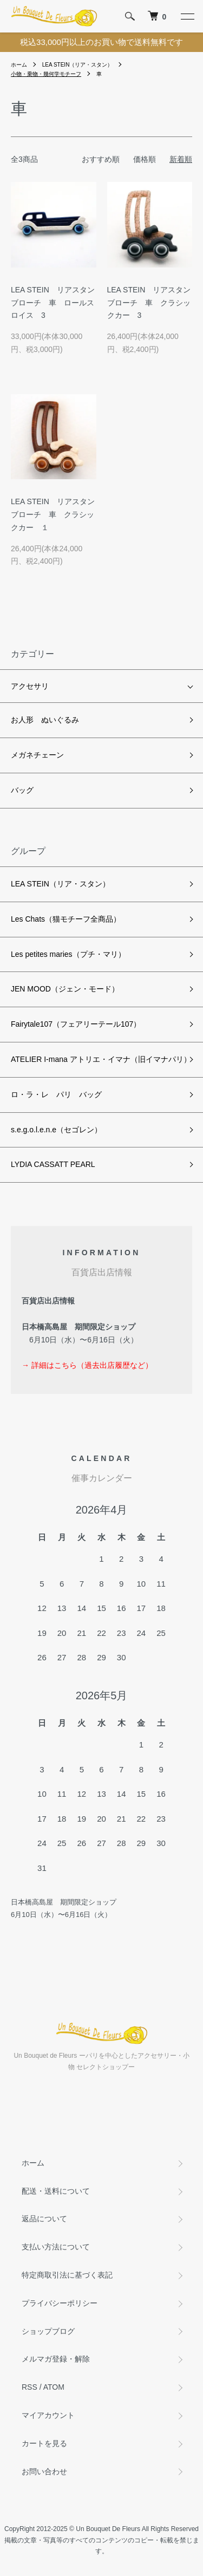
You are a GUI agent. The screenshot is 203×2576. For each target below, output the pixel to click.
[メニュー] (187, 16)
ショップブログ (48, 2331)
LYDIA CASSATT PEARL (53, 1164)
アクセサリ (30, 686)
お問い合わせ (44, 2471)
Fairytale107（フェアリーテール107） (76, 1024)
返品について (44, 2218)
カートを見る (44, 2443)
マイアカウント (48, 2415)
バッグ (22, 790)
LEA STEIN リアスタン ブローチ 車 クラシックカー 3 (153, 302)
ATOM (53, 2387)
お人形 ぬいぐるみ (45, 719)
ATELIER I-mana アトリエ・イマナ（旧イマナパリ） (101, 1059)
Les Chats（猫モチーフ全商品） (66, 919)
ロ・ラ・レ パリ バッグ (56, 1094)
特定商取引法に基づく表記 (67, 2275)
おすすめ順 (101, 159)
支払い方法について (56, 2246)
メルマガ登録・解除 (56, 2359)
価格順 (144, 159)
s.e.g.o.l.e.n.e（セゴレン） (56, 1129)
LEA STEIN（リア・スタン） (77, 65)
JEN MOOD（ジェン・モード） (65, 988)
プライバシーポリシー (59, 2303)
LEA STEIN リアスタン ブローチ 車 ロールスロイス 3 (56, 302)
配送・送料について (56, 2191)
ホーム (19, 65)
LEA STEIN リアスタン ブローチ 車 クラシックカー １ (56, 514)
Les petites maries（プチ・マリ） (68, 954)
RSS (29, 2387)
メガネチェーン (37, 755)
